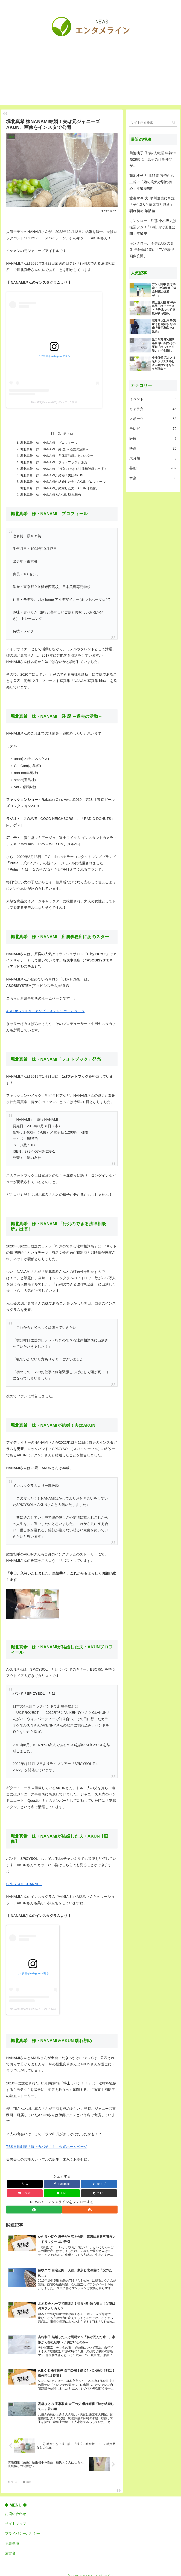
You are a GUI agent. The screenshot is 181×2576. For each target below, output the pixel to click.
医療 (152, 438)
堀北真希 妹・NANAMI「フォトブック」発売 (53, 461)
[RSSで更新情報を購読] (90, 2208)
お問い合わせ (15, 2509)
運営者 (10, 2548)
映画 (152, 448)
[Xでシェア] (25, 2183)
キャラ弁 (152, 409)
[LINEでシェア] (62, 2192)
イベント (152, 399)
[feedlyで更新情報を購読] (33, 2208)
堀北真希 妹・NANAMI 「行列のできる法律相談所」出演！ (63, 468)
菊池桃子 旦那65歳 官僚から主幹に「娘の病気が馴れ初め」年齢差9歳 (151, 182)
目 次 (56, 434)
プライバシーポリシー (22, 2529)
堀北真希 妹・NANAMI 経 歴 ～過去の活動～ (54, 449)
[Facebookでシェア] (62, 2183)
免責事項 (12, 2539)
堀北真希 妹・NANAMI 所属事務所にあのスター (56, 455)
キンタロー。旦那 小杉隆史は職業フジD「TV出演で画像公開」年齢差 (152, 227)
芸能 (152, 468)
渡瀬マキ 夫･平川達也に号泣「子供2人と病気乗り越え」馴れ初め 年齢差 (152, 204)
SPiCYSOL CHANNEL (24, 1882)
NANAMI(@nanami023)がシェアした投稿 (54, 402)
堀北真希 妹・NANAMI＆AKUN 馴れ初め (50, 493)
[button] (99, 2192)
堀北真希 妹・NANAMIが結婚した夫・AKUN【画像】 (59, 487)
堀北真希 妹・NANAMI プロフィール (48, 442)
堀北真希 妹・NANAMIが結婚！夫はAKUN (51, 474)
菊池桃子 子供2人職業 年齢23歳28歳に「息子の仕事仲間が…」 (152, 159)
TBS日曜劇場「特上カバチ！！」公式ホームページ (46, 2145)
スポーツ (152, 419)
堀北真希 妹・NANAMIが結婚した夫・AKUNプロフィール (62, 480)
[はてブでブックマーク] (99, 2183)
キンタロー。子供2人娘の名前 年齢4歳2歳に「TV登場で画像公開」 (151, 249)
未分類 (152, 458)
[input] (153, 123)
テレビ (152, 428)
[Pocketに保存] (25, 2192)
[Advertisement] (90, 80)
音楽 (152, 478)
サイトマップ (15, 2519)
